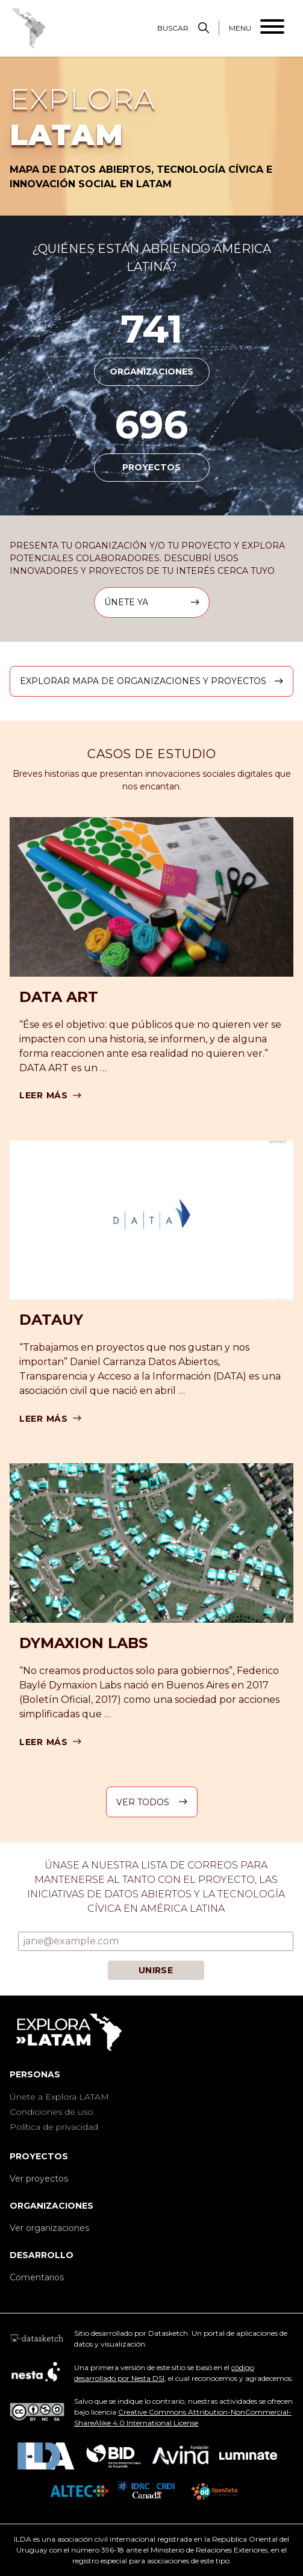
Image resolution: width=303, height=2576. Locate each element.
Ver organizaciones (49, 2228)
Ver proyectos (39, 2178)
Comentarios (37, 2277)
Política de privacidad (54, 2126)
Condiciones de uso (51, 2111)
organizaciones (151, 371)
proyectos (151, 467)
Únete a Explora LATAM (59, 2096)
